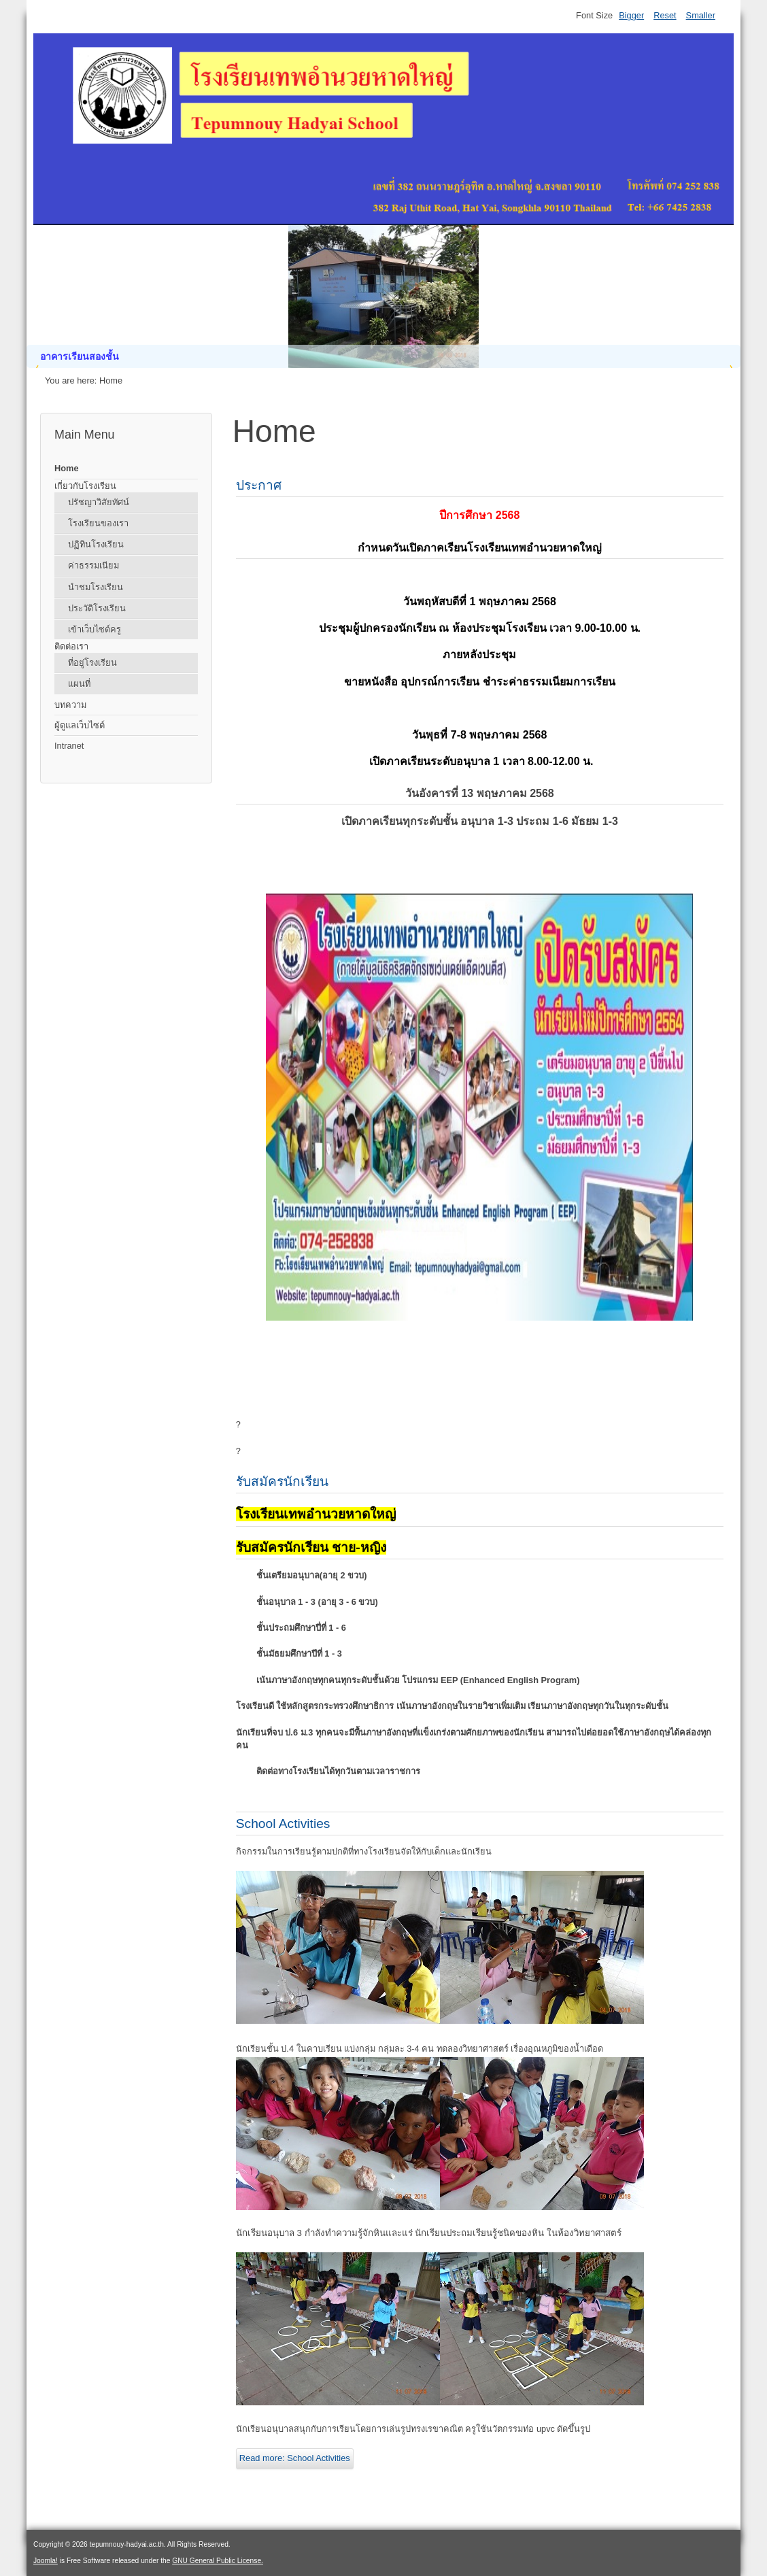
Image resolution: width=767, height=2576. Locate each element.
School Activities (283, 1823)
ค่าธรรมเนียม (93, 565)
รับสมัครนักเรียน (282, 1481)
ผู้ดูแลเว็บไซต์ (79, 725)
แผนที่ (79, 684)
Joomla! (45, 2560)
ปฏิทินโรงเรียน (96, 544)
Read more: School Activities (294, 2458)
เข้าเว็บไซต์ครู (94, 629)
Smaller (700, 15)
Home (66, 468)
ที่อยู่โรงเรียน (92, 663)
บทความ (70, 705)
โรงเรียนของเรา (98, 523)
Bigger (631, 15)
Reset (664, 15)
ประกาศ (259, 485)
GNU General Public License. (217, 2560)
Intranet (69, 746)
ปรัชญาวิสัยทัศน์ (98, 502)
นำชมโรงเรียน (95, 587)
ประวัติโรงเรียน (97, 608)
